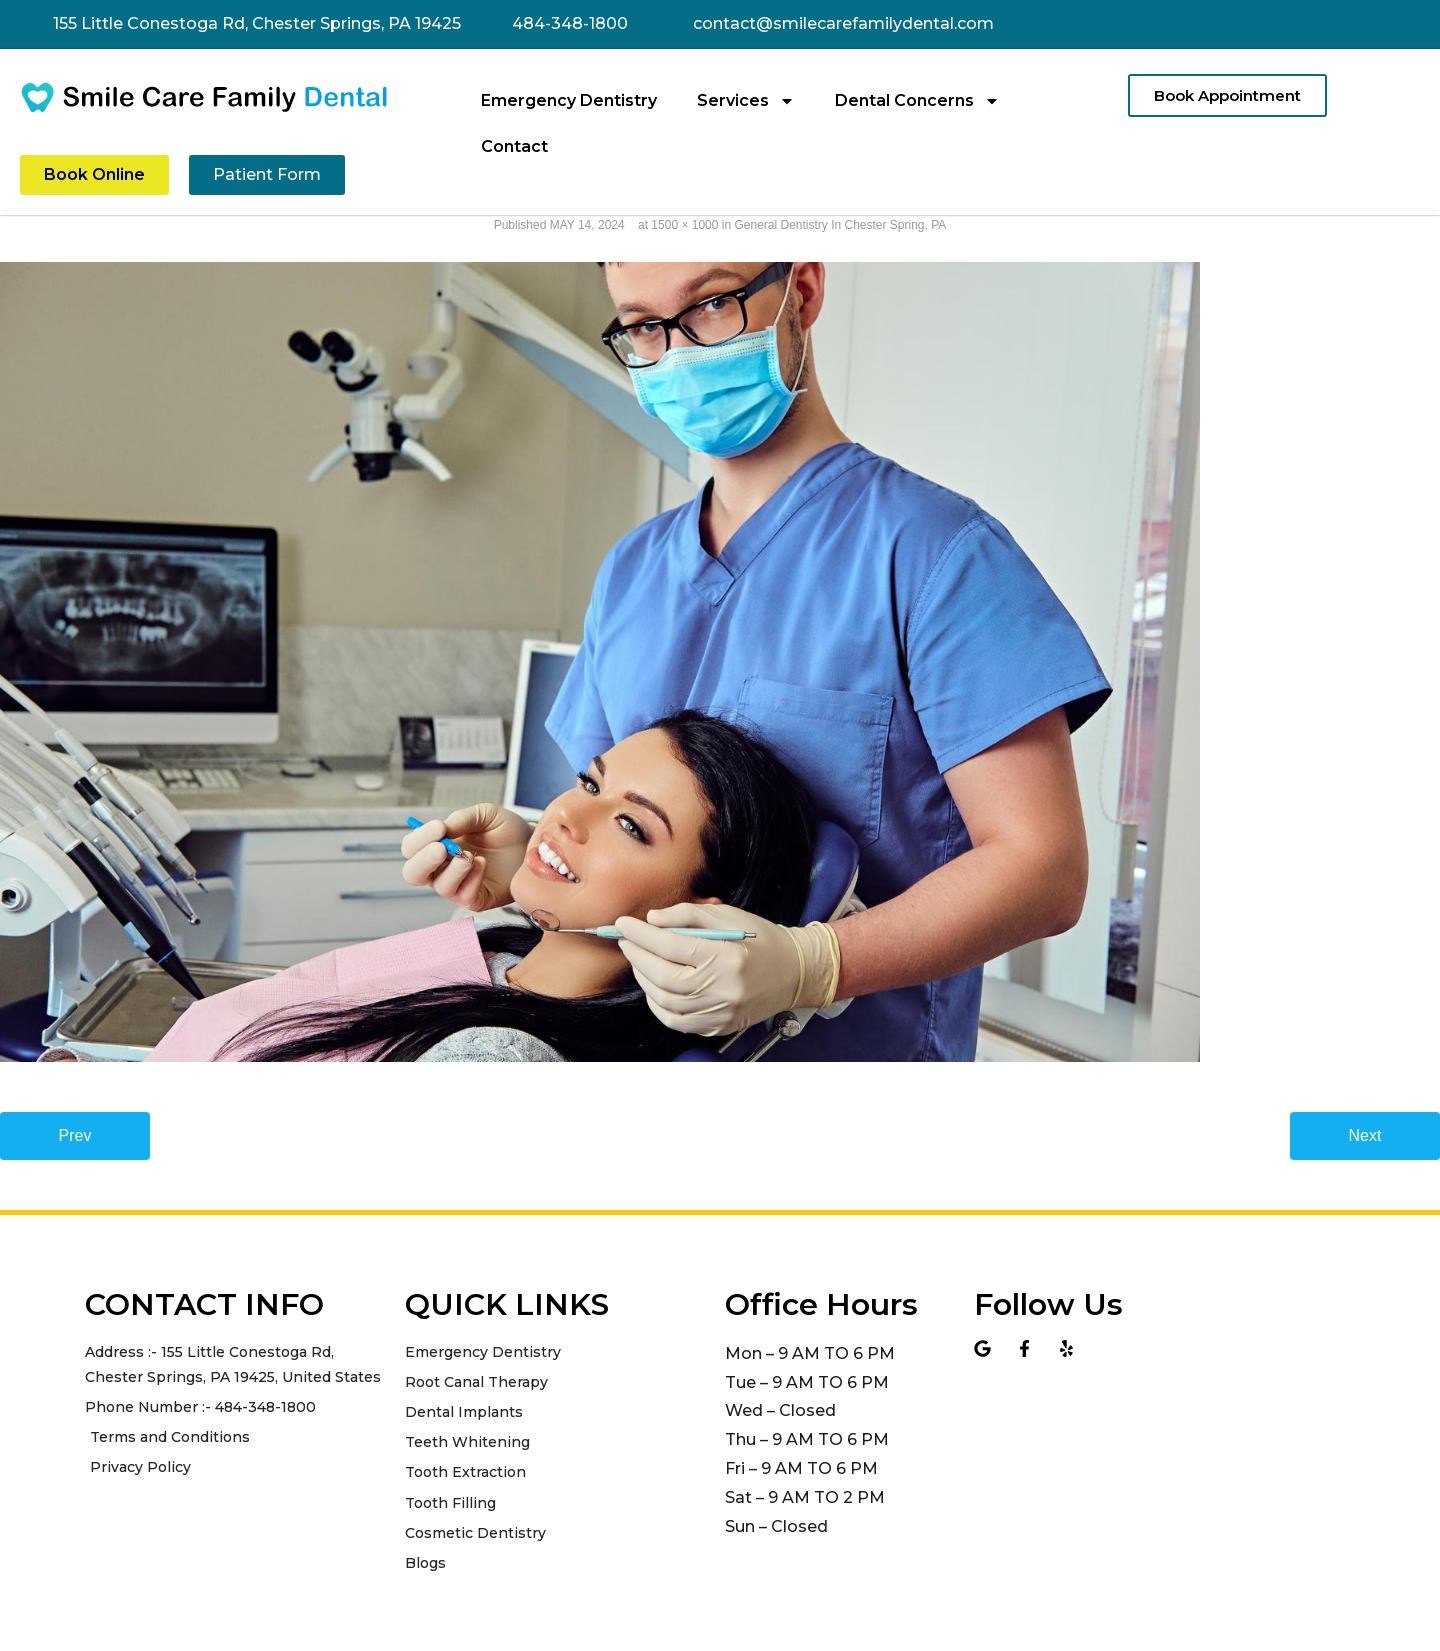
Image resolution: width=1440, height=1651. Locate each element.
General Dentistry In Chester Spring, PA (840, 225)
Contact (514, 146)
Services (746, 101)
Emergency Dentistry (569, 100)
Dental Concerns (917, 101)
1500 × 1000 (684, 225)
